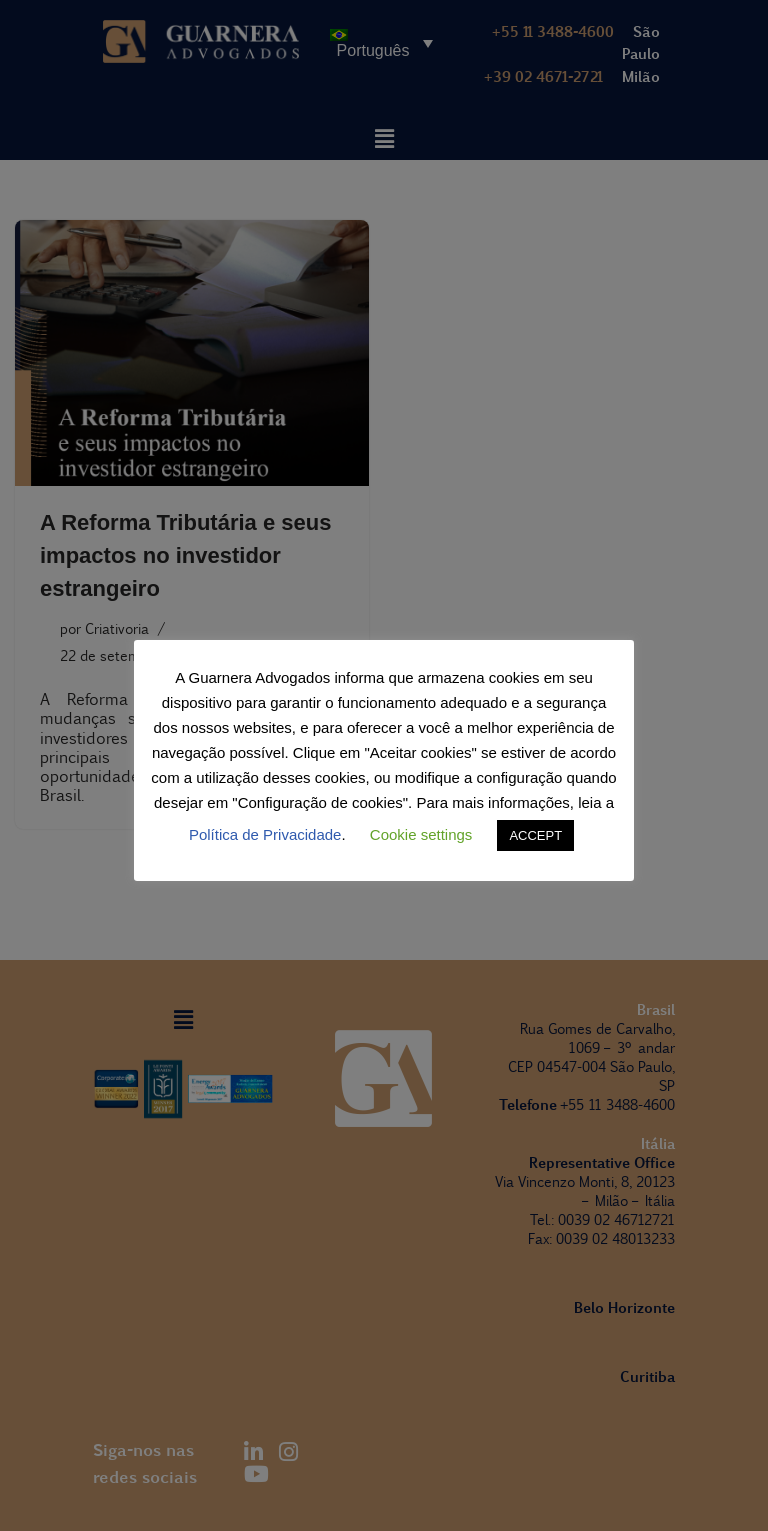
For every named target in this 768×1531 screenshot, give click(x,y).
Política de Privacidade (265, 834)
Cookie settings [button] (421, 834)
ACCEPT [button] (535, 835)
